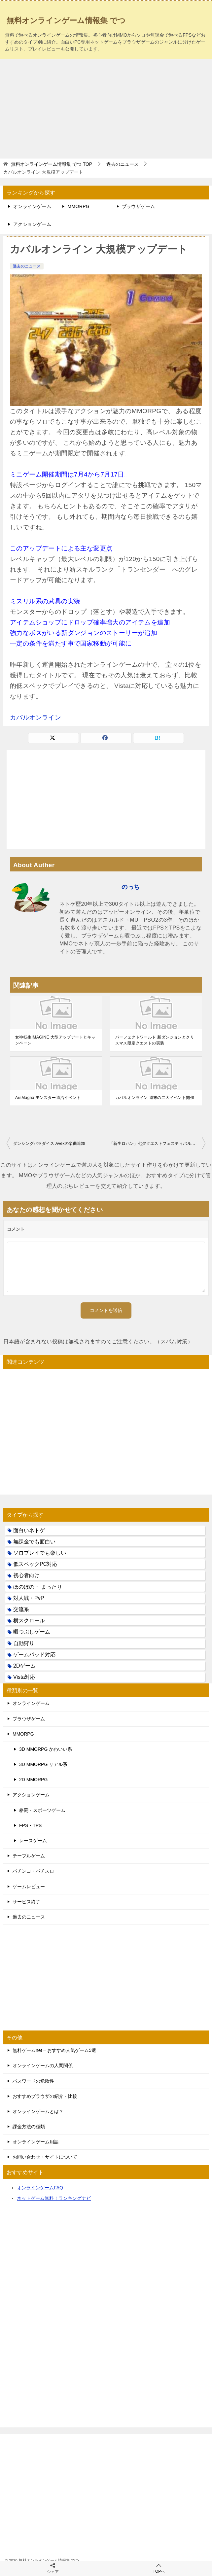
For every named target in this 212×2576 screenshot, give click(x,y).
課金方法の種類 (29, 2126)
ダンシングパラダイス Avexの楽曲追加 (49, 1143)
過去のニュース (27, 266)
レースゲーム (33, 1840)
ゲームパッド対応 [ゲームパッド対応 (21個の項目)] (34, 1654)
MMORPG (78, 206)
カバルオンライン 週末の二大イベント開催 (154, 1097)
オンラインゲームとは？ (38, 2111)
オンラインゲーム (32, 206)
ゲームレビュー (29, 1886)
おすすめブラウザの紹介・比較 (45, 2096)
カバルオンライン (35, 717)
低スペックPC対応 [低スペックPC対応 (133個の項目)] (35, 1564)
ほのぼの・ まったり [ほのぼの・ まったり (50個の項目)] (37, 1587)
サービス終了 (26, 1901)
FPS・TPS (30, 1825)
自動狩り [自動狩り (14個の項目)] (23, 1643)
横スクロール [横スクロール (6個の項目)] (29, 1620)
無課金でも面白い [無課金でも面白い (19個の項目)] (34, 1541)
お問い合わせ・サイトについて (45, 2157)
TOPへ (159, 2568)
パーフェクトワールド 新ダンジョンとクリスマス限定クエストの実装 (154, 1040)
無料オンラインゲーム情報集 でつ (66, 19)
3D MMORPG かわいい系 (45, 1749)
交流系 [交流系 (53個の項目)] (21, 1609)
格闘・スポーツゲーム (42, 1810)
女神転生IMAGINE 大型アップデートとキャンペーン (55, 1040)
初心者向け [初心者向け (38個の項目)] (26, 1575)
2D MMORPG (33, 1779)
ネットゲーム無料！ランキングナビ (54, 2198)
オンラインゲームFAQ (40, 2187)
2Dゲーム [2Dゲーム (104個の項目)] (24, 1666)
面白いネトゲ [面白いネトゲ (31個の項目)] (29, 1530)
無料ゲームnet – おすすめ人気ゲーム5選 (54, 2050)
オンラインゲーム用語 (36, 2141)
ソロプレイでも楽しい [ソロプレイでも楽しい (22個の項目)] (39, 1553)
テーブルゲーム (29, 1855)
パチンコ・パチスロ (33, 1871)
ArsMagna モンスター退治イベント (48, 1097)
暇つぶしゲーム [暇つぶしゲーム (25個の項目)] (31, 1632)
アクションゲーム (32, 224)
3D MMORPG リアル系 (43, 1764)
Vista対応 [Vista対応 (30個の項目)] (24, 1677)
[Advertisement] (106, 108)
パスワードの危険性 (33, 2081)
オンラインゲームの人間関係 (43, 2065)
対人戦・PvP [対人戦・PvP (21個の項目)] (28, 1598)
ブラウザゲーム (138, 206)
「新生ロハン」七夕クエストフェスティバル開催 (154, 1143)
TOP (51, 164)
